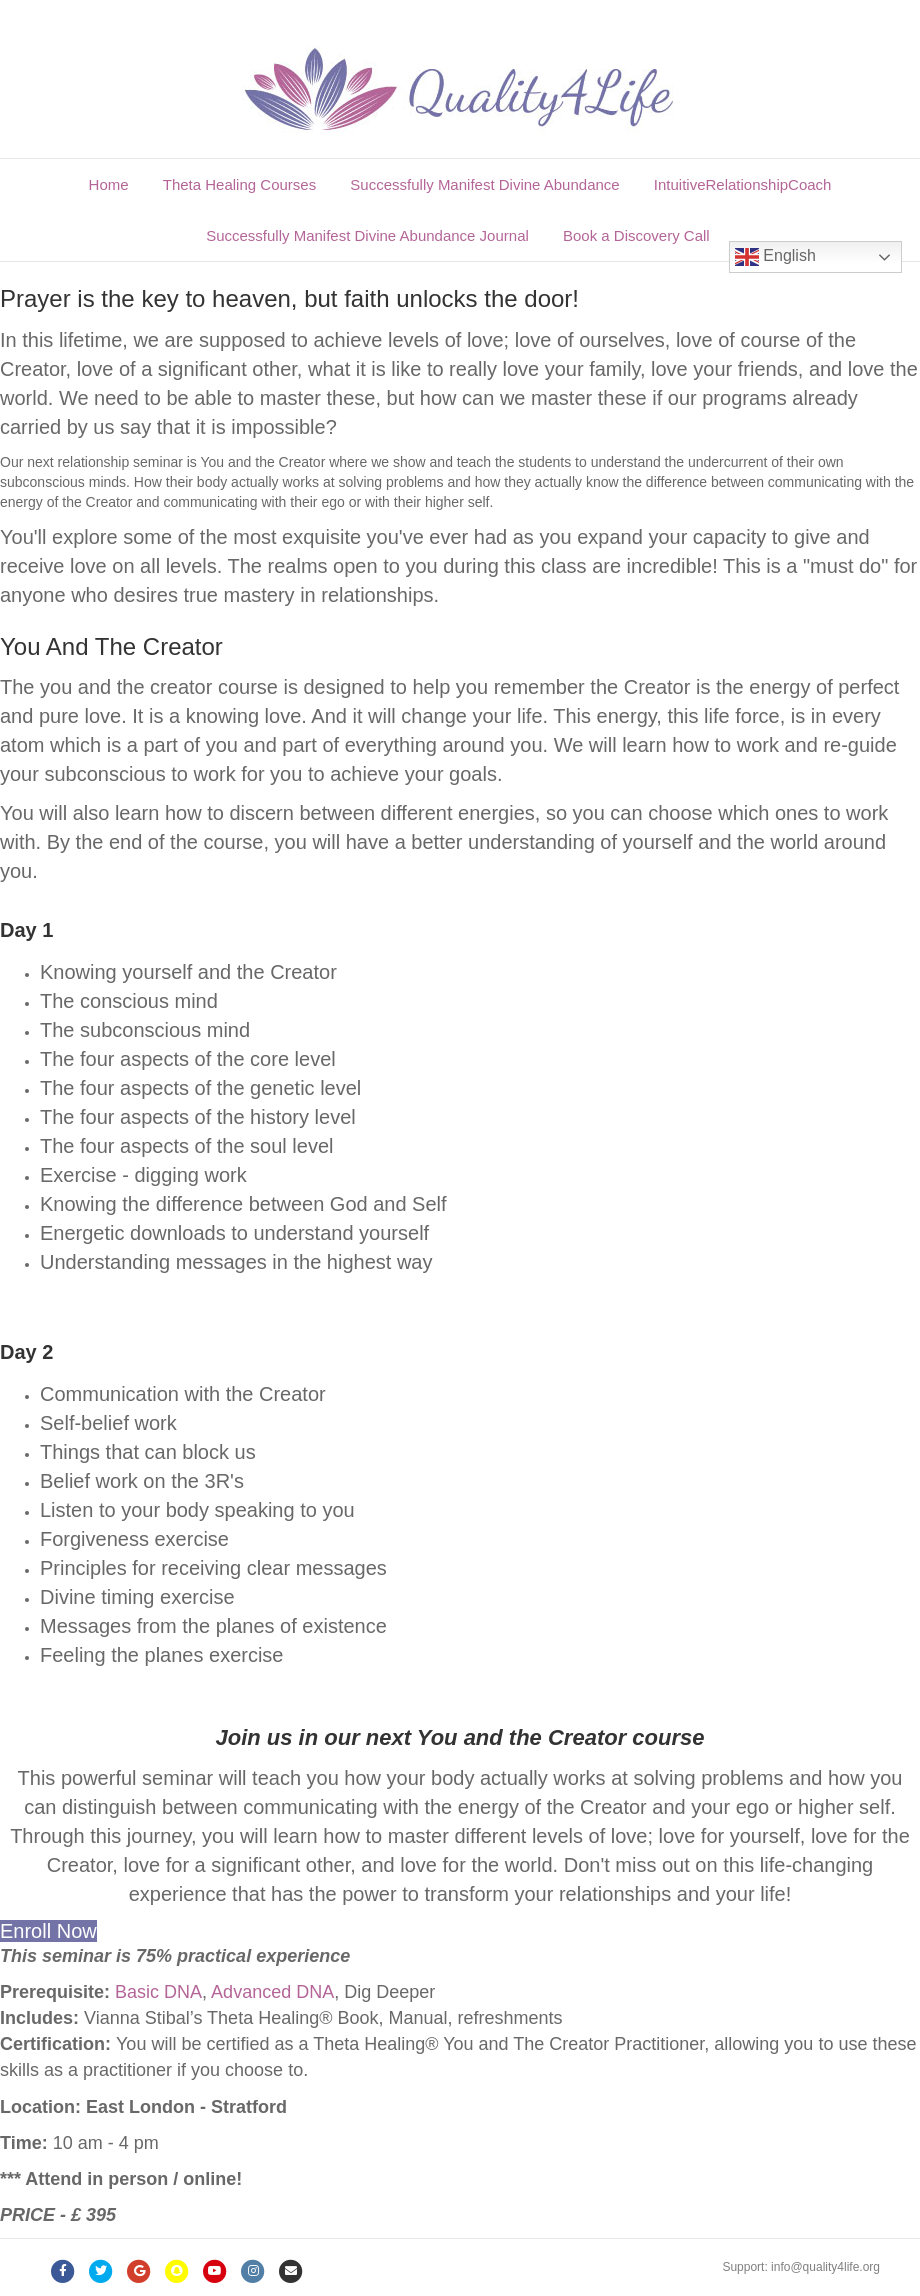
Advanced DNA (272, 1992)
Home (109, 184)
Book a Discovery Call (636, 235)
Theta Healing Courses (239, 184)
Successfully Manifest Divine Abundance (484, 184)
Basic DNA (158, 1992)
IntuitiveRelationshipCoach (743, 184)
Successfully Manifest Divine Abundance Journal (367, 235)
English (775, 257)
